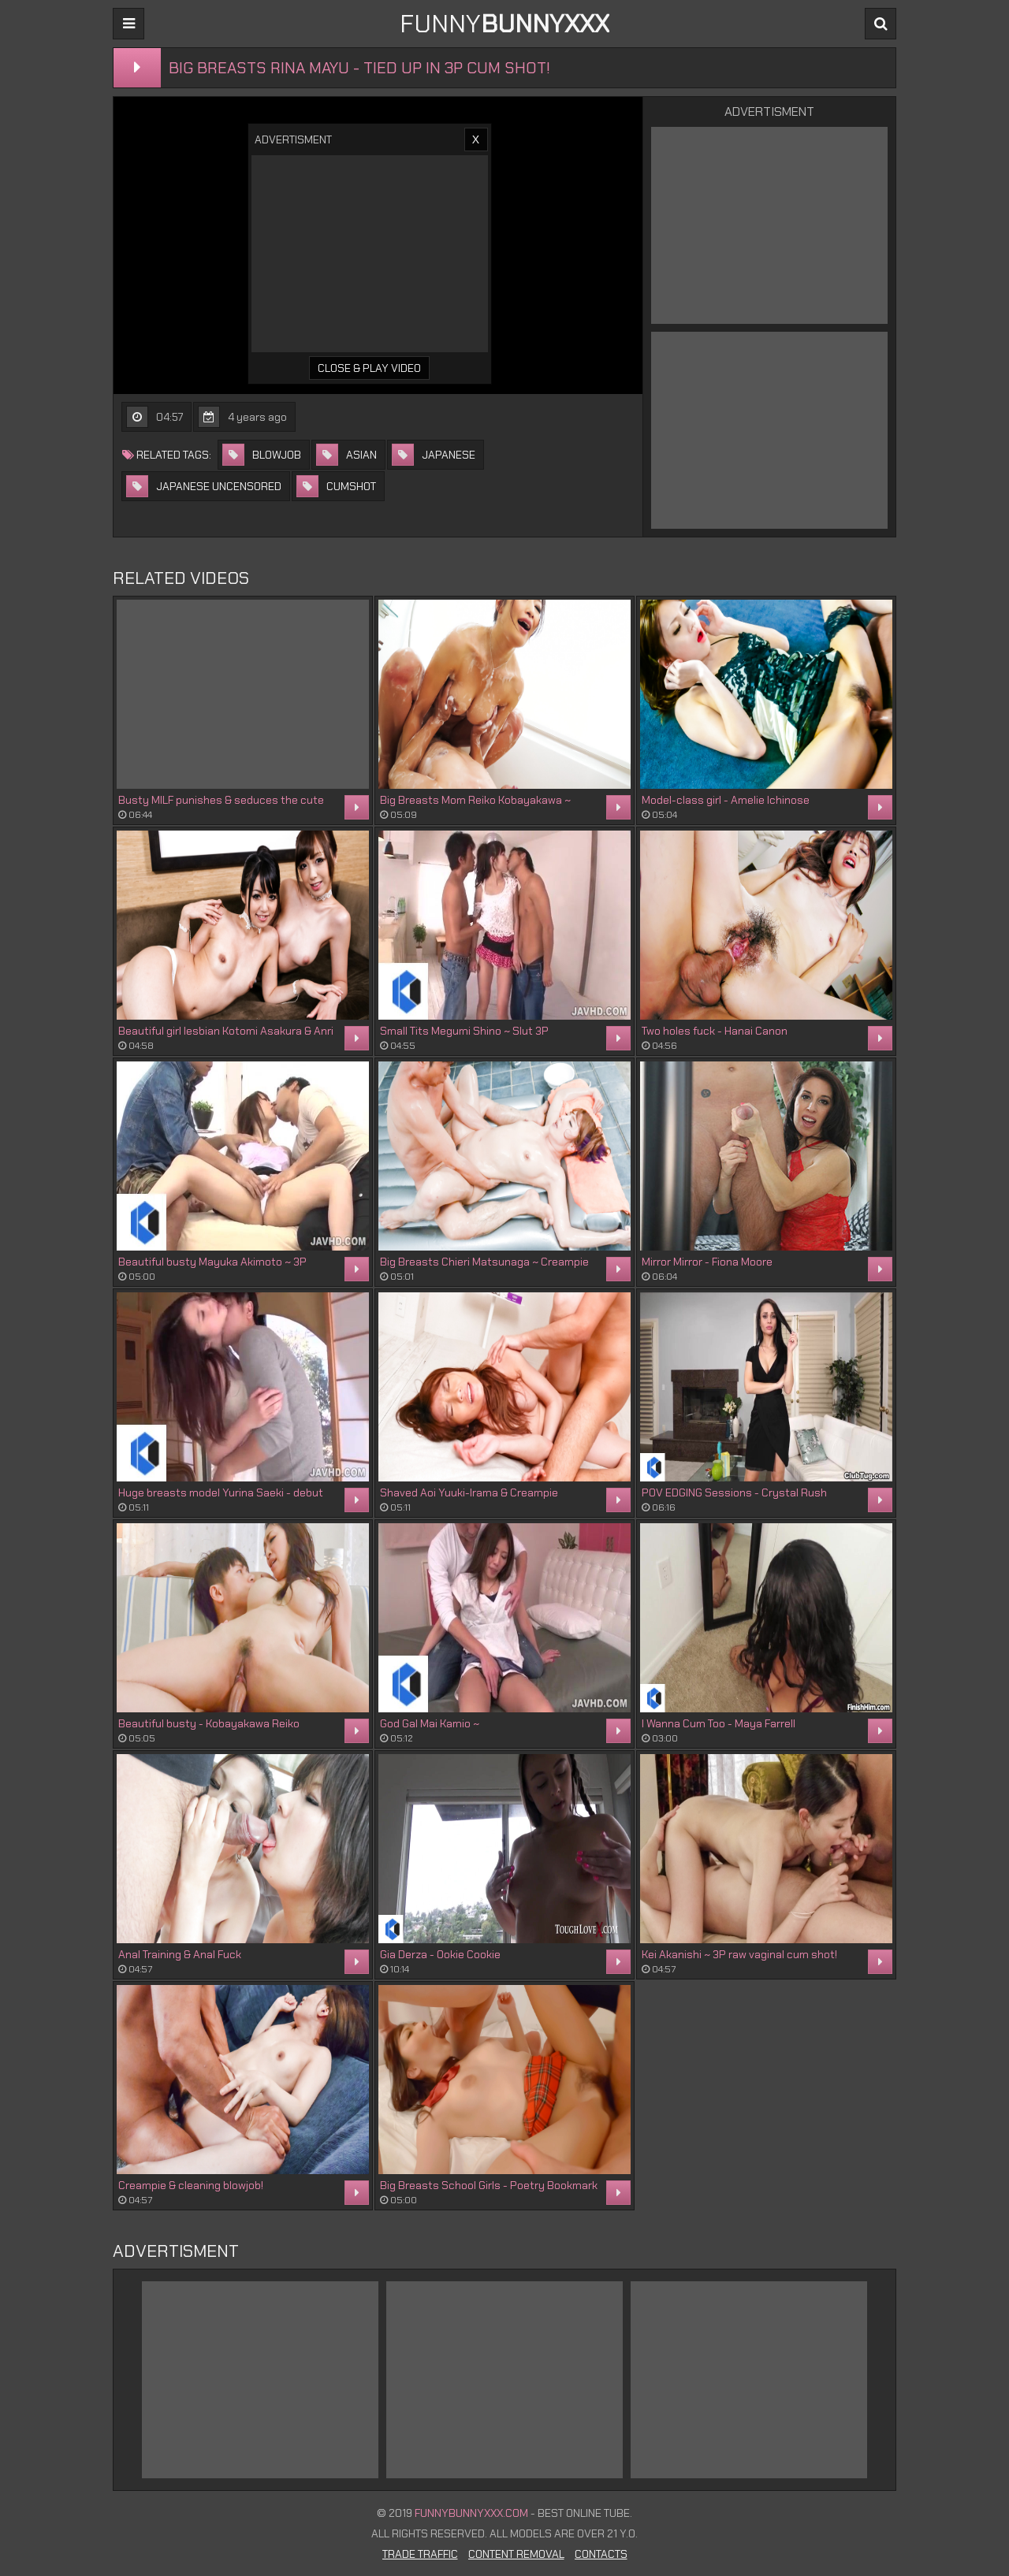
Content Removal (516, 2554)
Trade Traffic (420, 2554)
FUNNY (504, 23)
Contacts (601, 2554)
